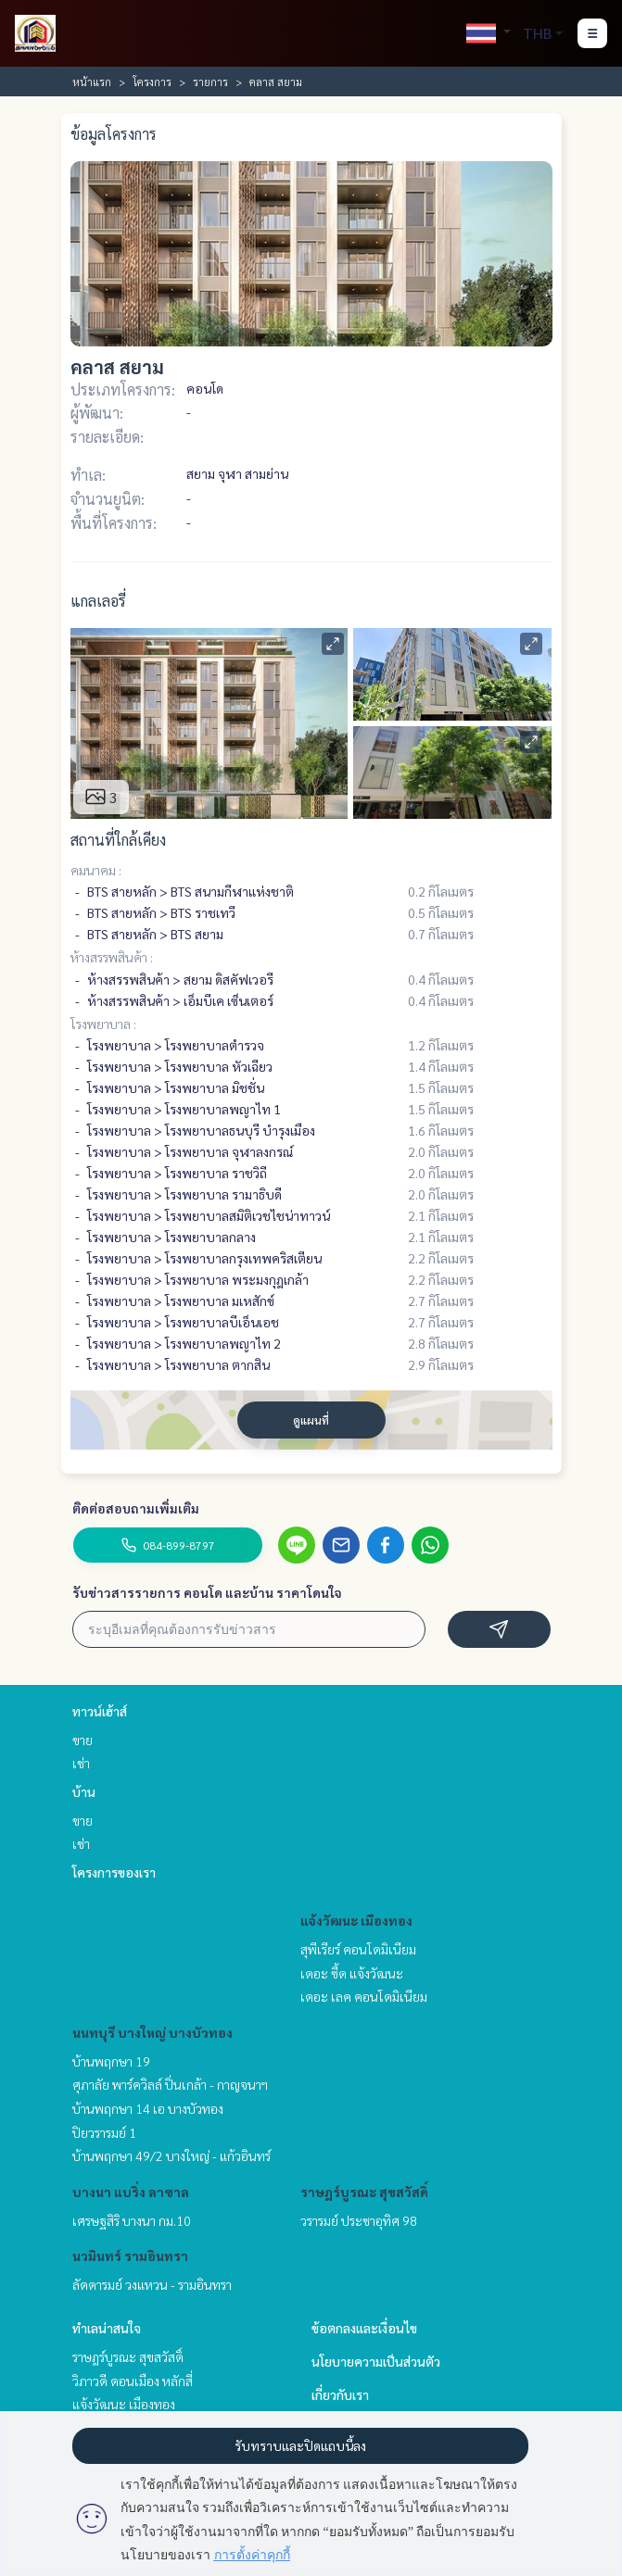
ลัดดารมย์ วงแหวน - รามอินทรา (152, 2284)
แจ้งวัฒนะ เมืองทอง (356, 1920)
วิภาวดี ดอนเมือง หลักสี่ (132, 2380)
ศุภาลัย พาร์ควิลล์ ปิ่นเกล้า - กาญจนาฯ (170, 2084)
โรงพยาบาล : (103, 1023)
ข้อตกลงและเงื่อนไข (364, 2327)
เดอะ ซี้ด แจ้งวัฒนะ (351, 1973)
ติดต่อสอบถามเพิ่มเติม (135, 1508)
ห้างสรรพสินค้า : (111, 957)
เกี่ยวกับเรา (340, 2394)
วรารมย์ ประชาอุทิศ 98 (358, 2220)
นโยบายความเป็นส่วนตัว (375, 2361)
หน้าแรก (91, 81)
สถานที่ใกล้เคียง (118, 839)
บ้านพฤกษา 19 (111, 2061)
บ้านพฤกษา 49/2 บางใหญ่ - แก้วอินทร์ (171, 2155)
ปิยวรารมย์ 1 (104, 2132)
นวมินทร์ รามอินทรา (130, 2255)
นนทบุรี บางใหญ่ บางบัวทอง (152, 2032)
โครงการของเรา (114, 1872)
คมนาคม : (95, 869)
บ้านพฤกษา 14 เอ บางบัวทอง (147, 2108)
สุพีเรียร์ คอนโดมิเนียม (358, 1949)
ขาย (82, 1739)
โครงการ (152, 81)
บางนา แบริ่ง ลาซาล (130, 2191)
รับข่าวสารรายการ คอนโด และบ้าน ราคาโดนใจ (207, 1592)
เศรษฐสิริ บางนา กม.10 (131, 2220)
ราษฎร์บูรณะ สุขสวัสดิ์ (364, 2191)
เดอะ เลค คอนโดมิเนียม (363, 1996)
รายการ (210, 81)
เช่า (81, 1762)
